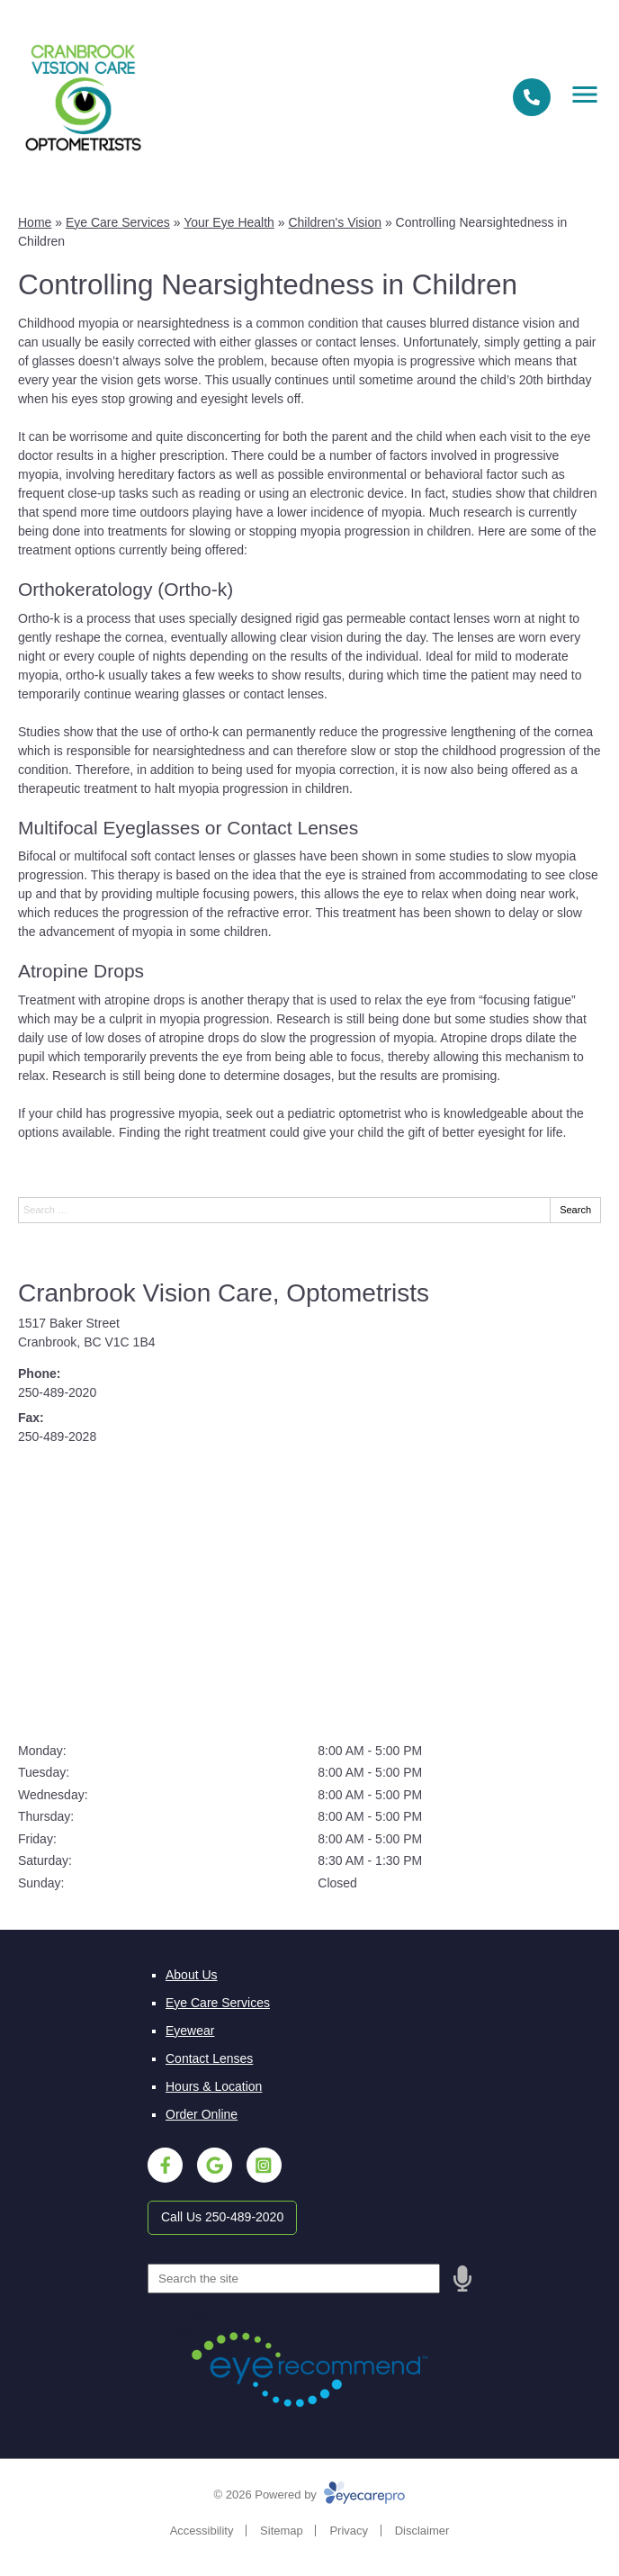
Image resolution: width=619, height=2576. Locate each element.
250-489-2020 (57, 1392)
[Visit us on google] (214, 2165)
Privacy (348, 2530)
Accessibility (202, 2530)
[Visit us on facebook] (165, 2165)
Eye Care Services (118, 222)
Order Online (202, 2114)
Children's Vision (334, 222)
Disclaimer (422, 2530)
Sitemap (281, 2530)
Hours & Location (214, 2086)
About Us (192, 1975)
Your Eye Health (229, 222)
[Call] (532, 97)
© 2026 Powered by (310, 2494)
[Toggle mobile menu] (585, 94)
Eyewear (190, 2030)
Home (34, 222)
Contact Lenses (209, 2058)
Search (575, 1209)
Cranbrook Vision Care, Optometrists (223, 1293)
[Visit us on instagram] (264, 2165)
